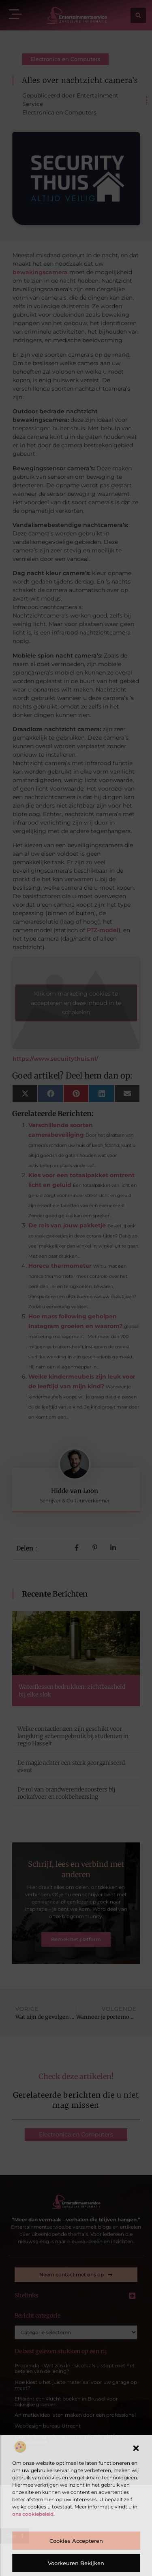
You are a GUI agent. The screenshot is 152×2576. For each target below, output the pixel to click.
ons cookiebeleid (33, 2514)
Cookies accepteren (76, 2541)
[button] (136, 2448)
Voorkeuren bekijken (76, 2563)
